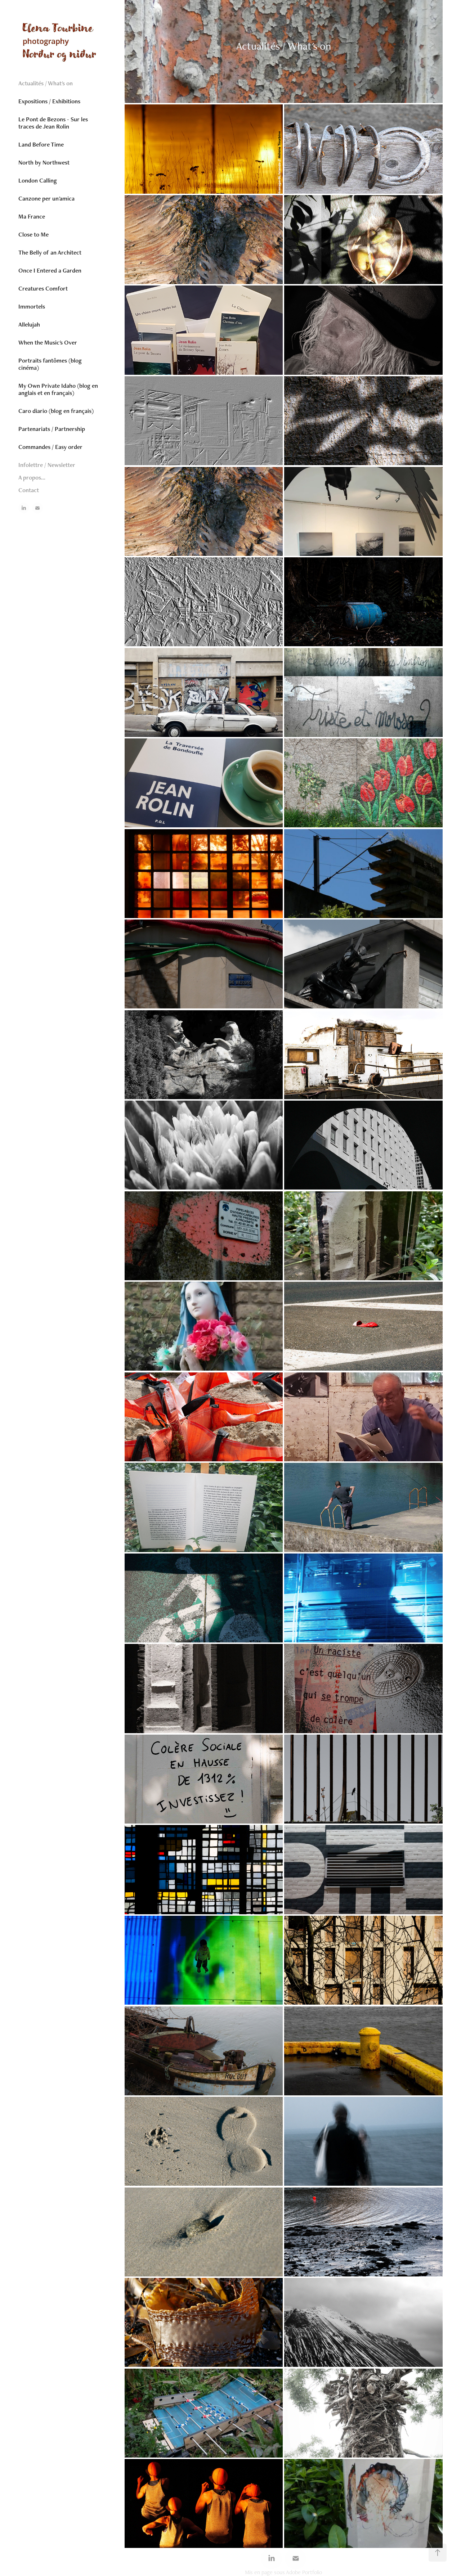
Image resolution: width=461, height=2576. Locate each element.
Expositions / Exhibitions (49, 101)
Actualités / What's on (45, 83)
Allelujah (29, 324)
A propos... (31, 477)
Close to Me (33, 234)
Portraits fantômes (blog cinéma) (50, 364)
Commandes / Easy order (50, 447)
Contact (28, 490)
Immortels (31, 306)
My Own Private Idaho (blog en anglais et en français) (58, 389)
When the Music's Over (47, 342)
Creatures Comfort (43, 288)
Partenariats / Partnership (51, 429)
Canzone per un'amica (46, 198)
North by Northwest (44, 162)
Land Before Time (41, 144)
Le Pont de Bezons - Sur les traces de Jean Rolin (53, 122)
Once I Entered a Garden (49, 270)
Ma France (31, 216)
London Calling (37, 180)
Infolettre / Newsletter (46, 465)
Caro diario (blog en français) (56, 411)
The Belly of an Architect (49, 252)
